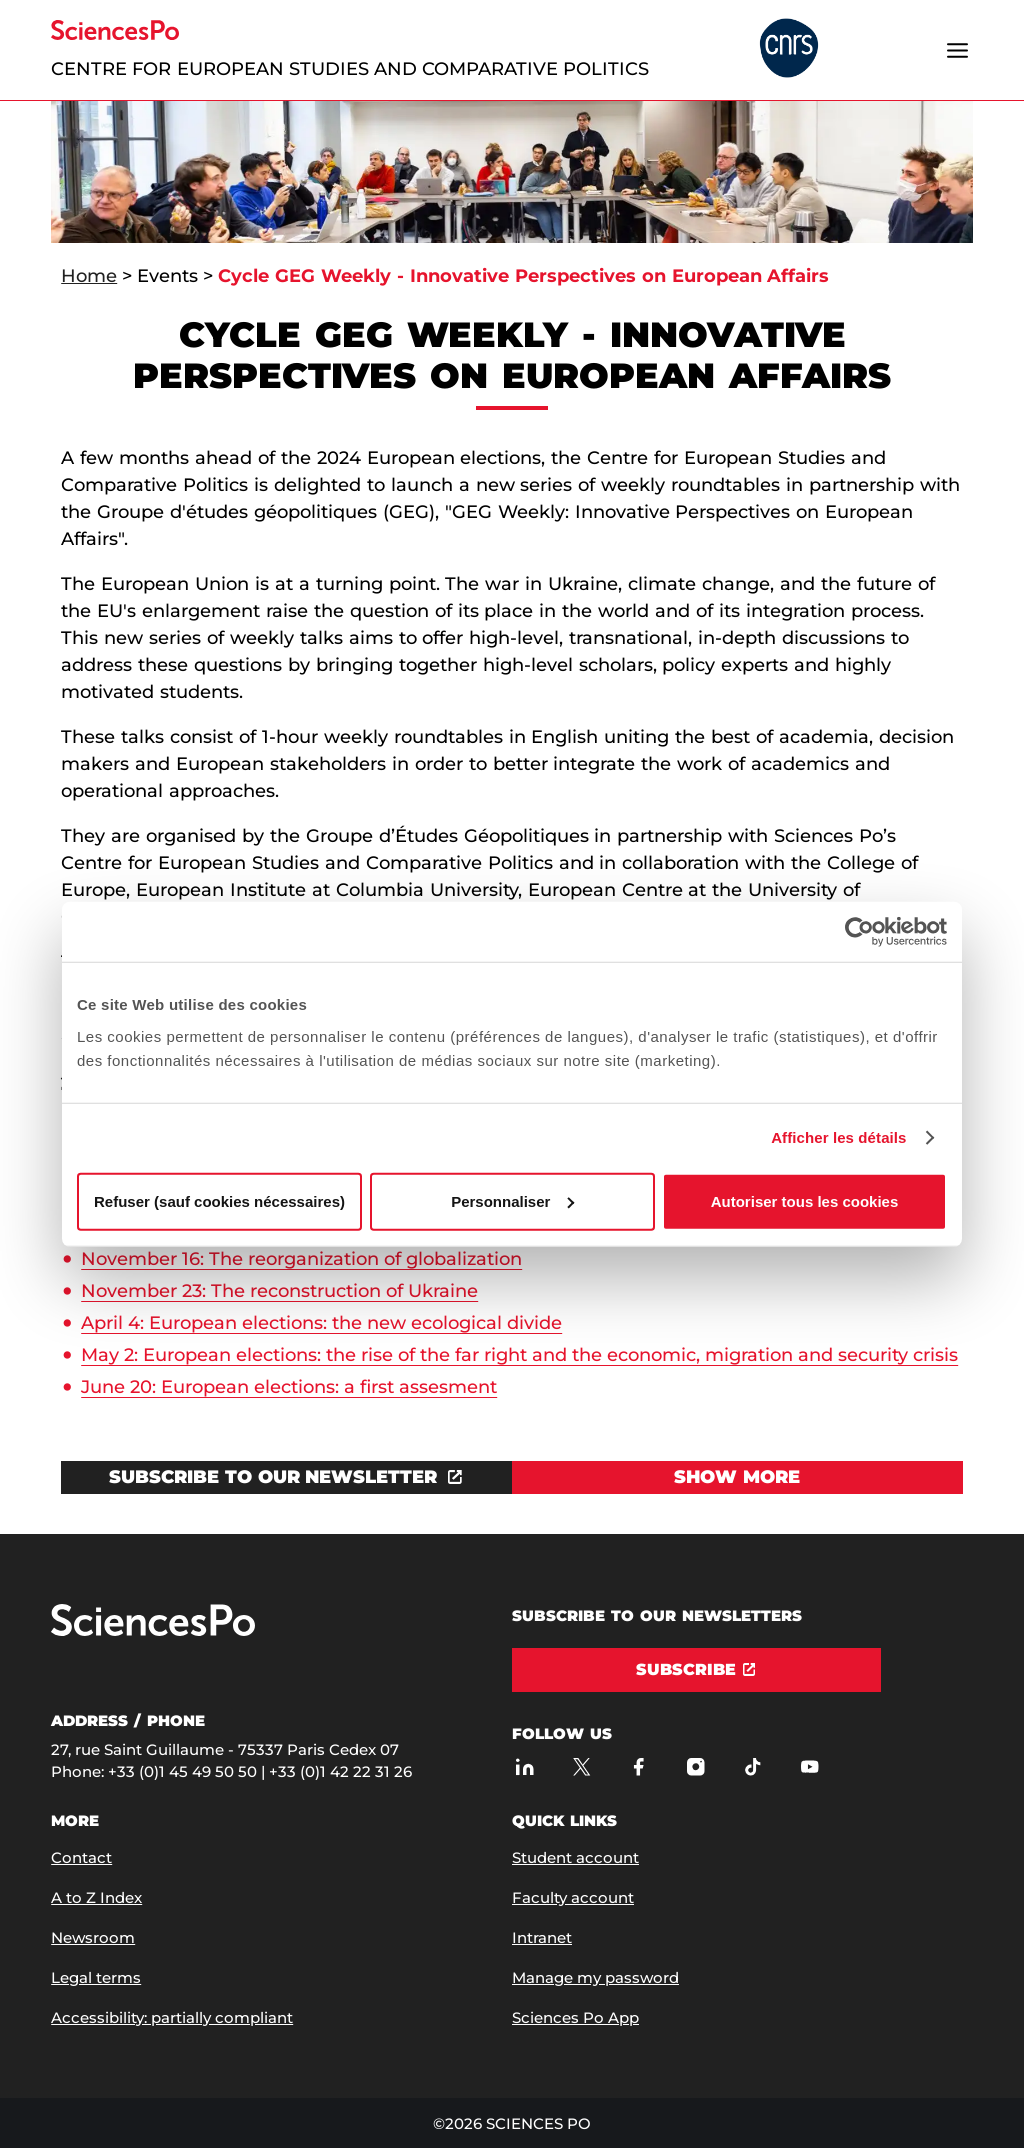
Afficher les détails (838, 1137)
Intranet (542, 1937)
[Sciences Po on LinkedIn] (524, 1766)
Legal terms (96, 1977)
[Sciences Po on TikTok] (752, 1766)
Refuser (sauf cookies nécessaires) (219, 1200)
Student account (575, 1857)
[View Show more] (737, 1477)
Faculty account (573, 1897)
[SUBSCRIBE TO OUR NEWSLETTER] (286, 1477)
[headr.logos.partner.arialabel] (789, 49)
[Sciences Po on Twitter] (581, 1766)
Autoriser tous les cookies (805, 1200)
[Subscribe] (696, 1670)
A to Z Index (96, 1897)
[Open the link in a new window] (286, 1477)
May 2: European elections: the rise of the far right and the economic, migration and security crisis (519, 1355)
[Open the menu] (958, 50)
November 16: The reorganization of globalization (301, 1259)
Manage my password (595, 1977)
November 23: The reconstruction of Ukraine (279, 1291)
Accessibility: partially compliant (172, 2017)
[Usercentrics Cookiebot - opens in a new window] (859, 932)
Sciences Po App (575, 2017)
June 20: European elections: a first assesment (289, 1387)
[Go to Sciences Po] (153, 1631)
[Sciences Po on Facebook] (638, 1766)
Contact (81, 1857)
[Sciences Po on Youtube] (809, 1766)
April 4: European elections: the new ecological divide (321, 1323)
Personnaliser (512, 1200)
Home (89, 276)
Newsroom (93, 1937)
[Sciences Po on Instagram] (695, 1766)
